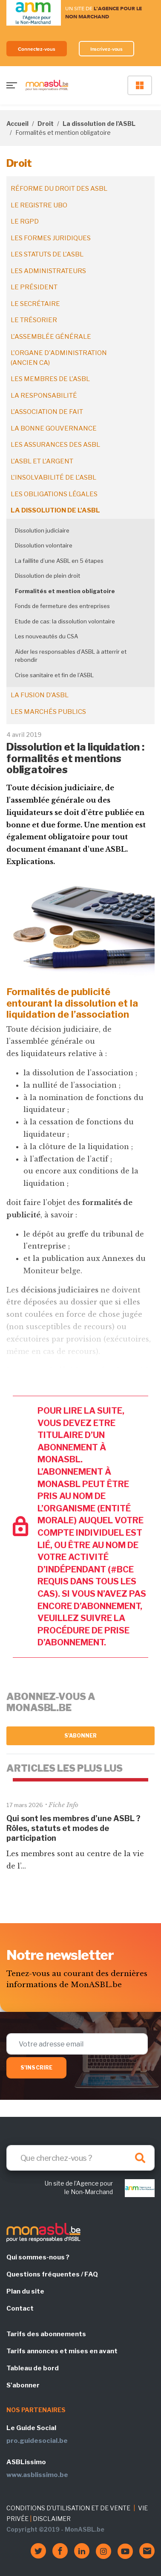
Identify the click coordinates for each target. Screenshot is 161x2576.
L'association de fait (47, 412)
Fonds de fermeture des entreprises (62, 606)
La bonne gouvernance (54, 428)
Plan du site (25, 2291)
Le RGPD (25, 221)
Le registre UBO (39, 205)
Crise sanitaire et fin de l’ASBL (54, 675)
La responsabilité (44, 395)
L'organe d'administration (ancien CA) (59, 358)
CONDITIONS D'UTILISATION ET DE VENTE (68, 2508)
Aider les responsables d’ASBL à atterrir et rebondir (70, 656)
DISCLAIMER (52, 2518)
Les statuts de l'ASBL (47, 254)
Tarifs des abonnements (46, 2334)
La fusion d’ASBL (40, 695)
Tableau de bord (32, 2368)
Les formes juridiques (51, 238)
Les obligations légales (54, 494)
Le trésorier (34, 320)
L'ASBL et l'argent (42, 461)
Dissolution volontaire (43, 545)
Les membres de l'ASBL (50, 379)
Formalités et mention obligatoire (65, 591)
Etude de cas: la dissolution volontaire (65, 621)
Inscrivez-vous (106, 48)
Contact (20, 2308)
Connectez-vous (36, 48)
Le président (34, 287)
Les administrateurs (48, 271)
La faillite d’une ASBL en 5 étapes (59, 560)
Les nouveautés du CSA (46, 636)
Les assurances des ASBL (55, 444)
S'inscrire (36, 2067)
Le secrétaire (35, 304)
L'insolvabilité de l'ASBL (53, 477)
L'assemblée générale (51, 337)
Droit (45, 123)
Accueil (17, 123)
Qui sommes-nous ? (37, 2257)
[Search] (80, 2158)
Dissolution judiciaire (42, 530)
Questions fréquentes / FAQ (52, 2274)
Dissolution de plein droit (47, 575)
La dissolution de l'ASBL (99, 123)
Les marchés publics (48, 712)
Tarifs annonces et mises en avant (62, 2351)
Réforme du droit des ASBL (59, 188)
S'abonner (80, 1735)
